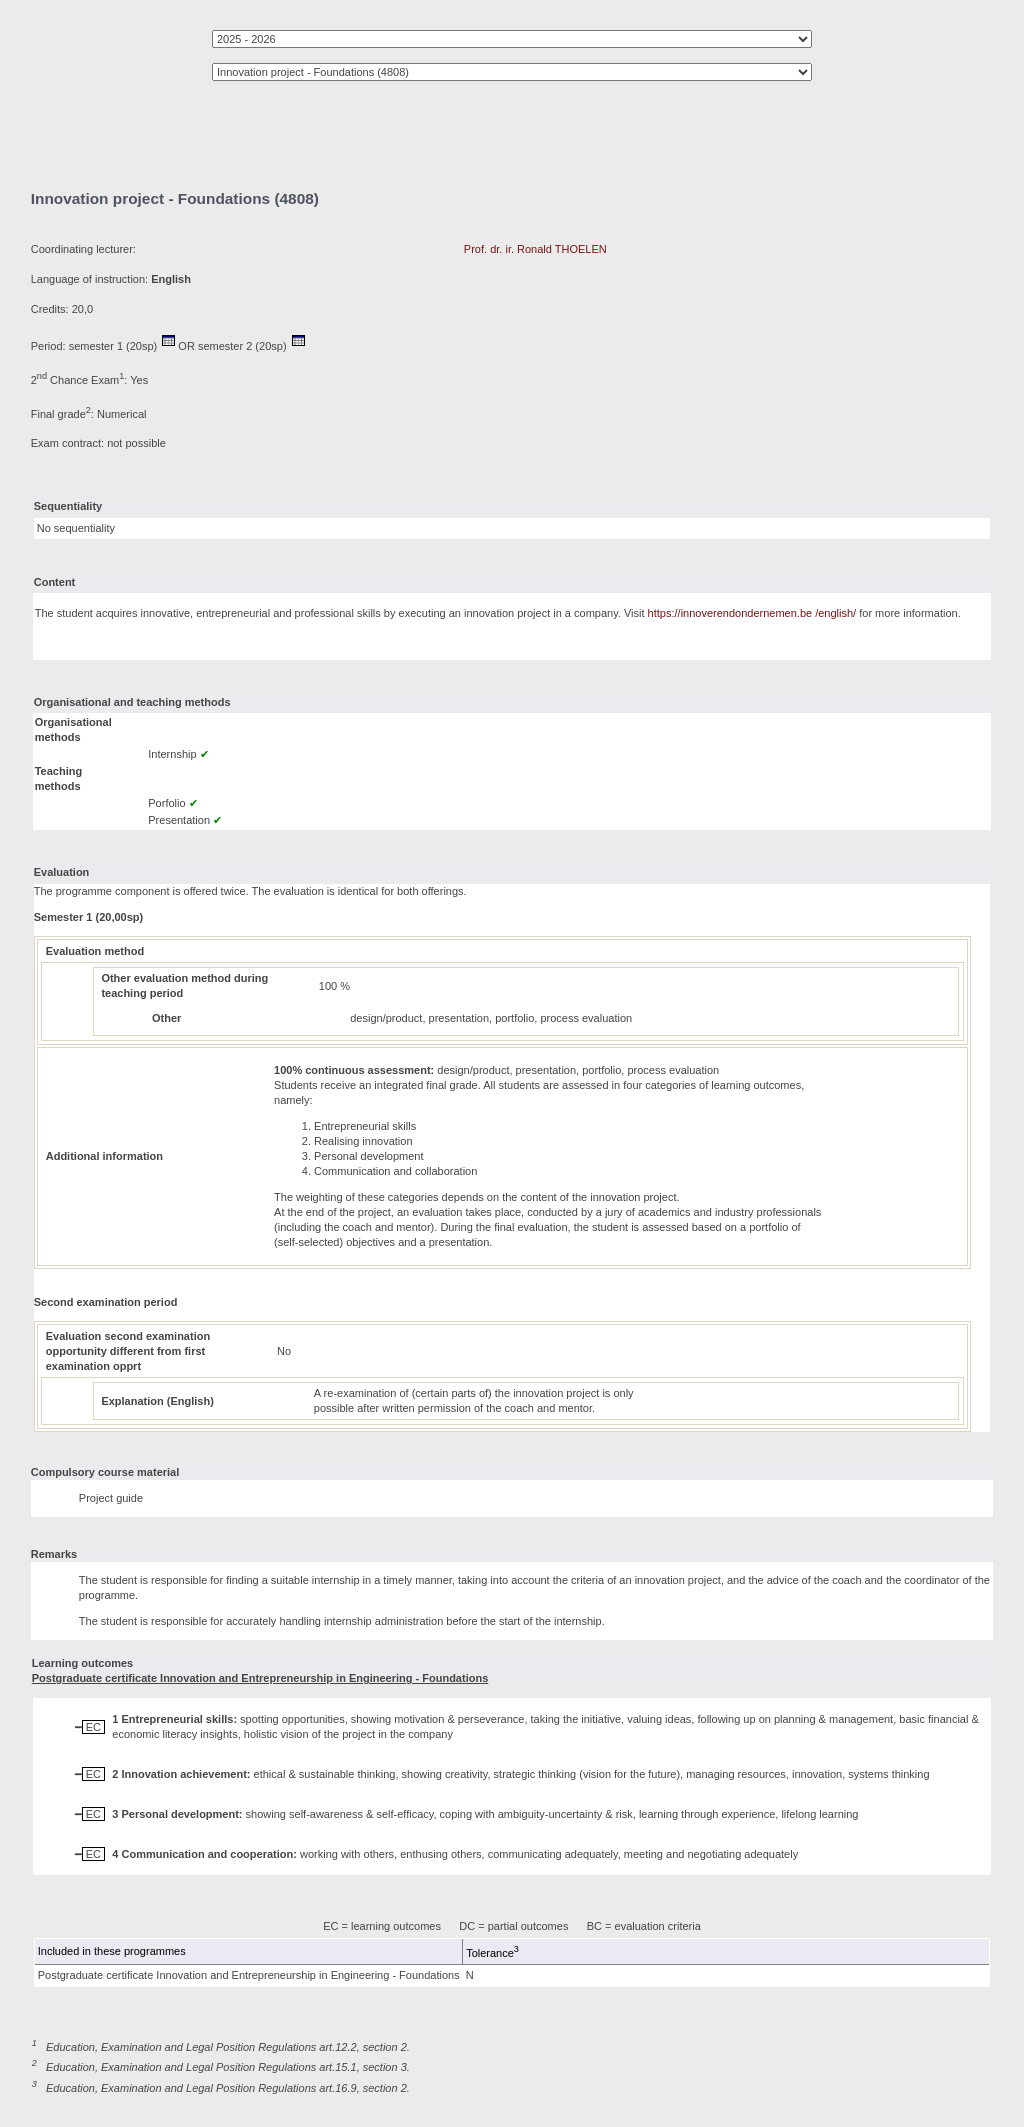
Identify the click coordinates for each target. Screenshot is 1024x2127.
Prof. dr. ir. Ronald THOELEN (535, 249)
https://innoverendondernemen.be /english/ (752, 613)
